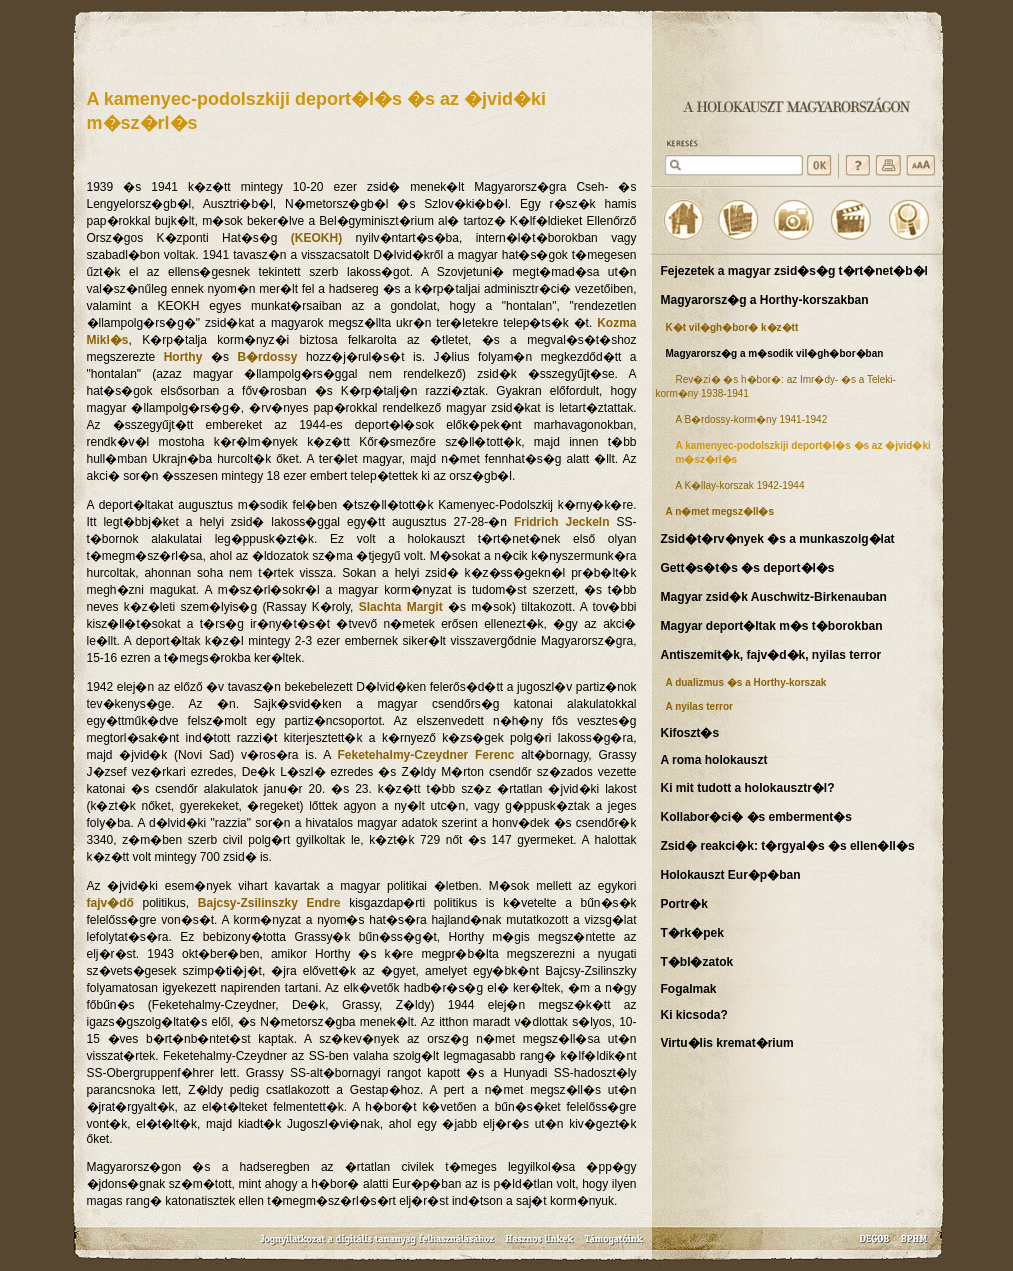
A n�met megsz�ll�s (720, 511)
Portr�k (684, 904)
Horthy (183, 357)
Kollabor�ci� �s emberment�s (756, 817)
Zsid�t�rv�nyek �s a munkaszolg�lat (778, 539)
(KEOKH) (316, 238)
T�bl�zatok (697, 962)
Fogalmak (689, 989)
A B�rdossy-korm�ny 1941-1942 (752, 419)
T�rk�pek (692, 933)
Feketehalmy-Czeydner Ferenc (426, 755)
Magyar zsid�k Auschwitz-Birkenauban (774, 597)
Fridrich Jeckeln (562, 522)
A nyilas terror (699, 706)
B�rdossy (267, 357)
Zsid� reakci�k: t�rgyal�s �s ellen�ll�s (788, 846)
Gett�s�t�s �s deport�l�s (748, 568)
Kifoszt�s (690, 733)
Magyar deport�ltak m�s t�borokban (772, 626)
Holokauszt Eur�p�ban (731, 875)
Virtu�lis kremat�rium (727, 1043)
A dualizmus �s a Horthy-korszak (746, 682)
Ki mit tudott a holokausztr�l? (748, 788)
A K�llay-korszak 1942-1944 (740, 485)
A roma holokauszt (714, 760)
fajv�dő (110, 903)
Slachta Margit (401, 607)
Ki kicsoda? (694, 1015)
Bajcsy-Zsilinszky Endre (269, 903)
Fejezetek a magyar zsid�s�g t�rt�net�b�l (794, 271)
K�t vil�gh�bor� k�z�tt (732, 327)
